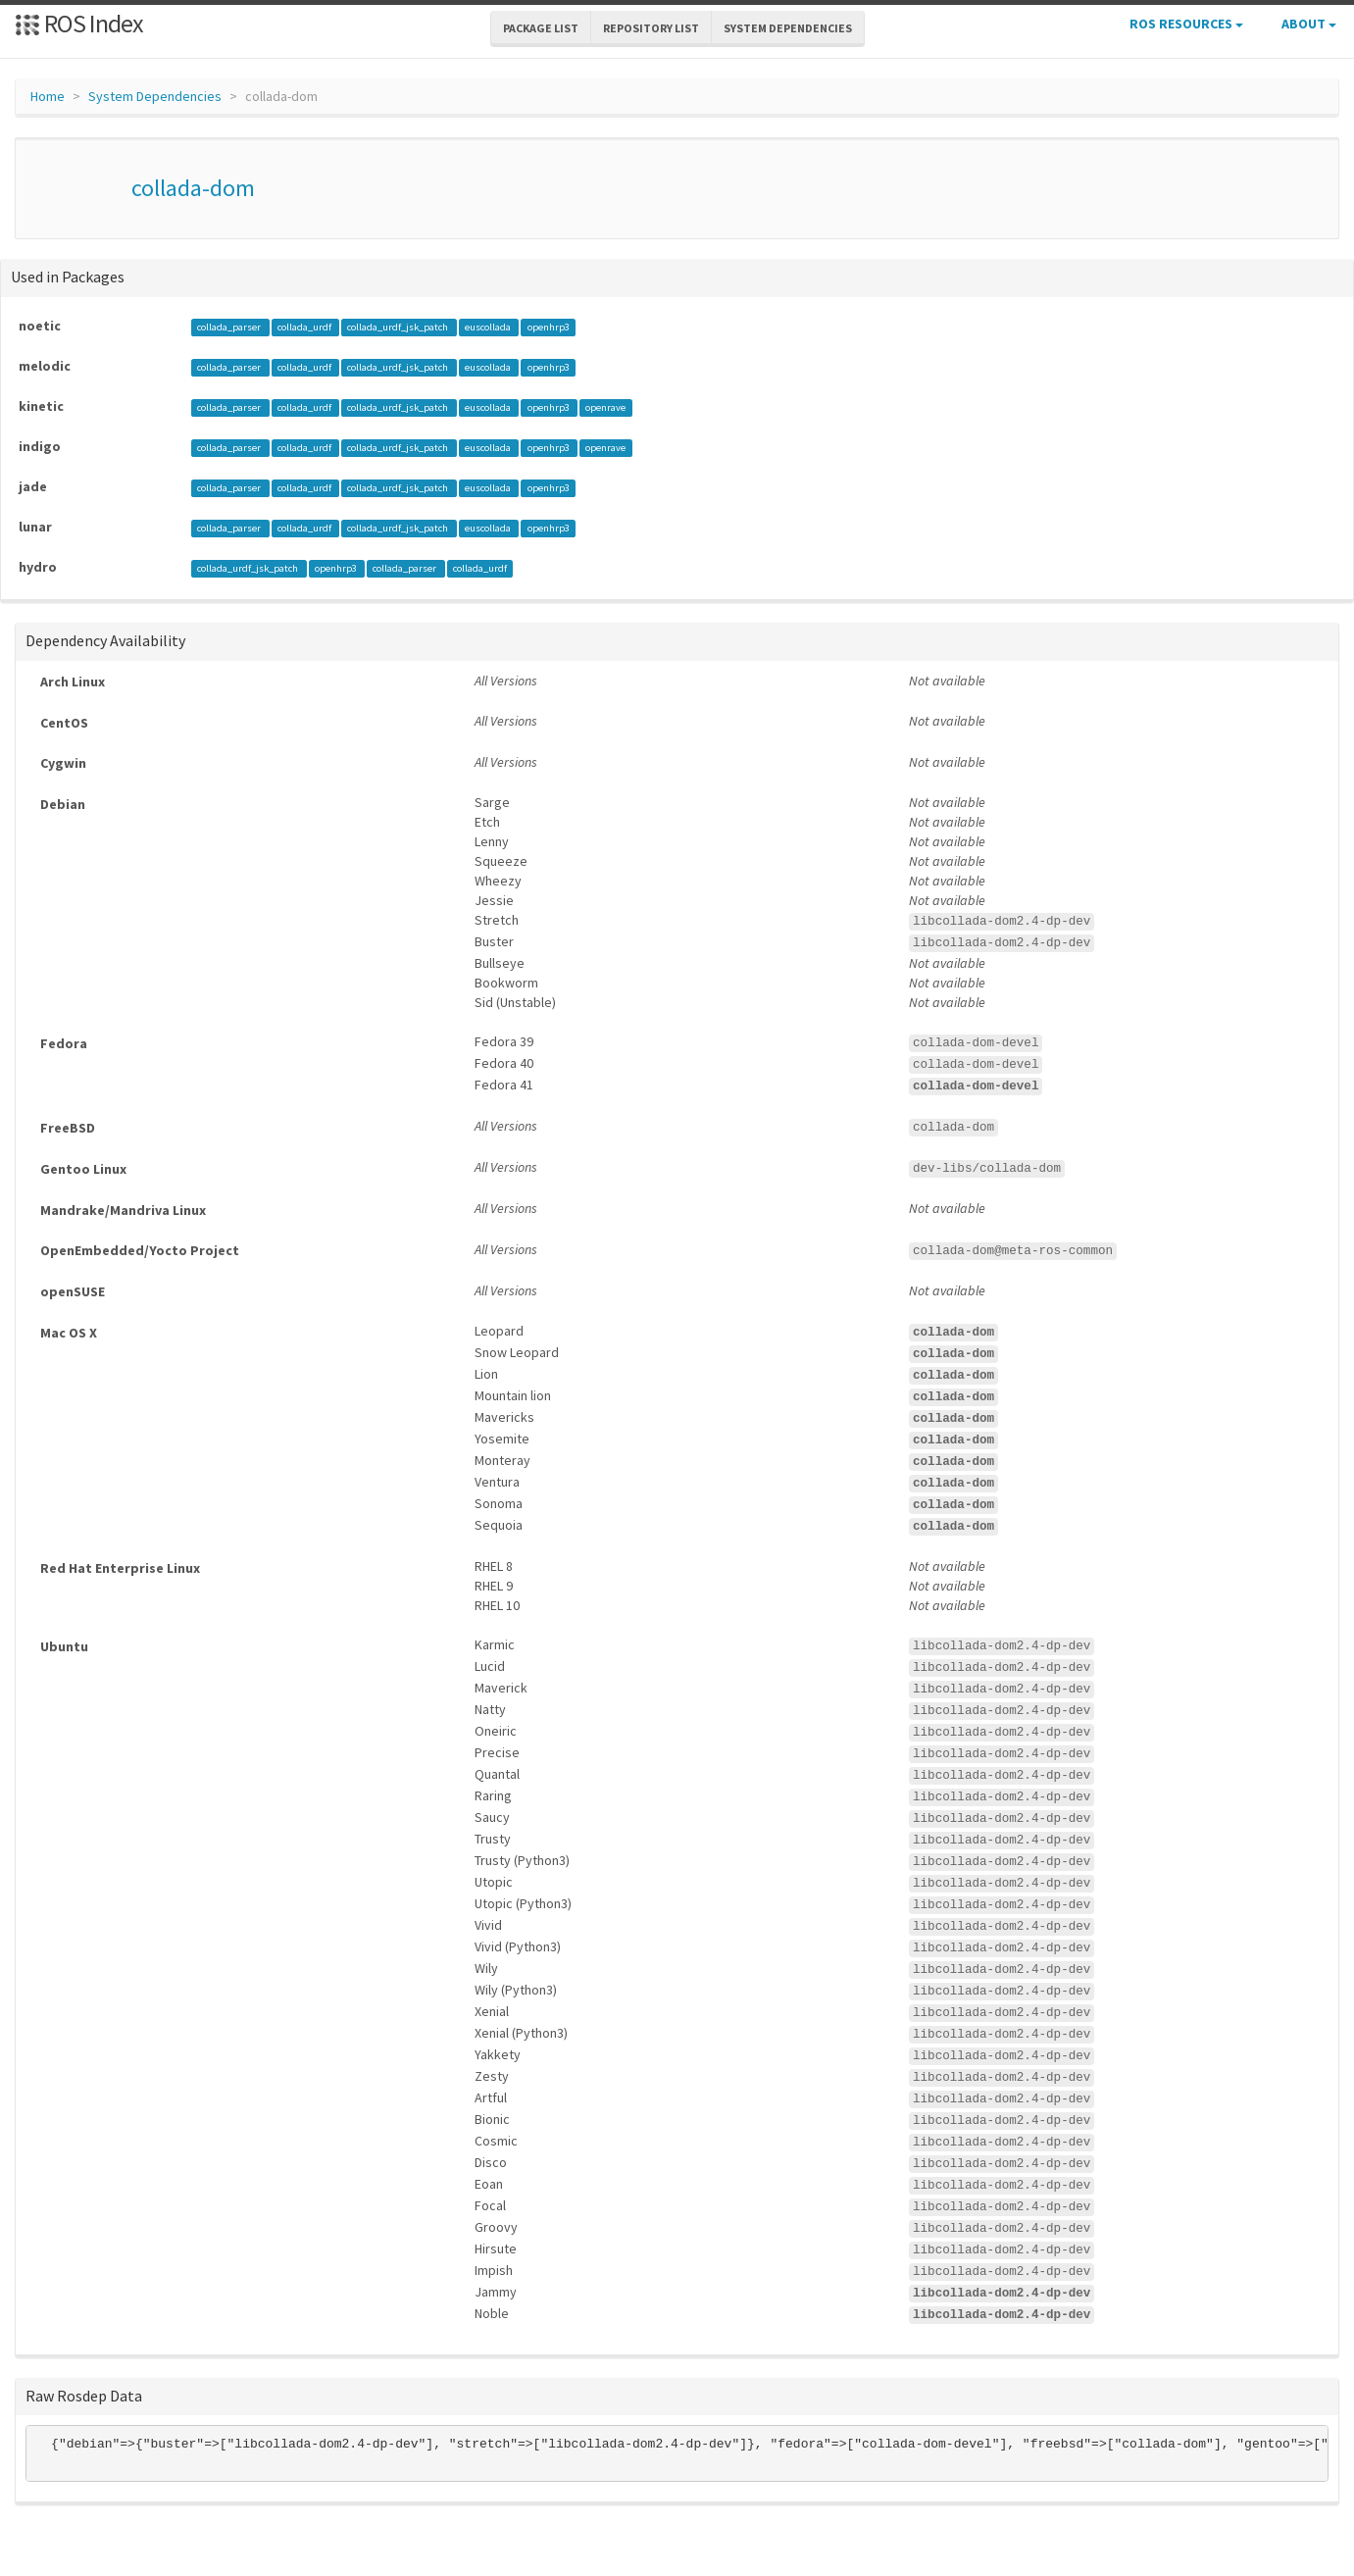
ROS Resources (1186, 23)
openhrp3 (548, 327)
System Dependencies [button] (788, 28)
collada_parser (230, 327)
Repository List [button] (651, 28)
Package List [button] (540, 28)
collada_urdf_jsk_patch (398, 327)
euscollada (489, 327)
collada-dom (193, 188)
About (1308, 23)
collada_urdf (305, 327)
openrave (605, 407)
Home (47, 96)
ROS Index (79, 23)
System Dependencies (155, 96)
